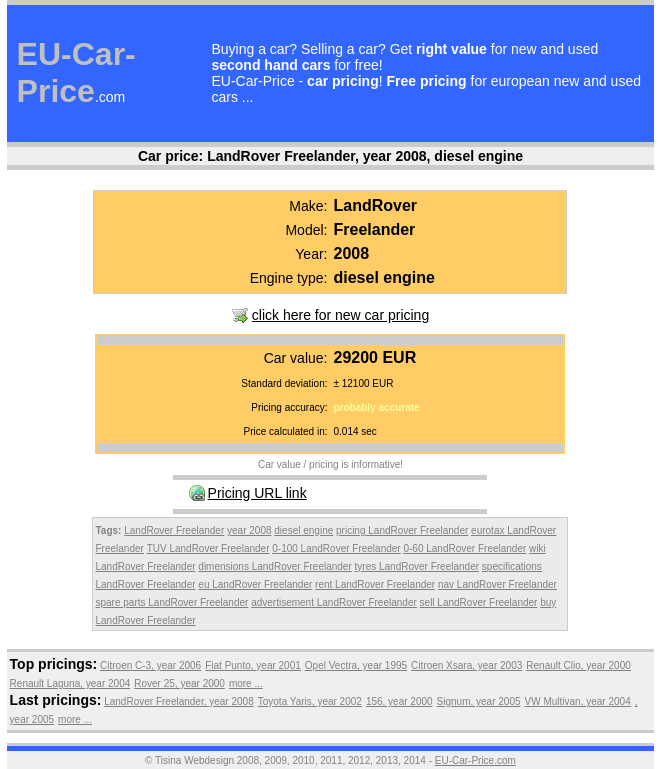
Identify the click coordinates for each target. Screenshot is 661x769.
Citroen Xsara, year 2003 (466, 665)
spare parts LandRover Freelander (171, 602)
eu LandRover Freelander (255, 584)
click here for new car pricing (340, 315)
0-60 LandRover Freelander (464, 548)
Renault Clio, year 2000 (578, 665)
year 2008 (249, 530)
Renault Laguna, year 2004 (70, 683)
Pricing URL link (257, 493)
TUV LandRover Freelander (208, 548)
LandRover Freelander (174, 530)
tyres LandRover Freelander (417, 566)
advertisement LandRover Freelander (334, 602)
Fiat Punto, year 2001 (253, 665)
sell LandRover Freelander (479, 602)
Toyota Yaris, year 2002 (310, 701)
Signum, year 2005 (479, 701)
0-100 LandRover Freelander (336, 548)
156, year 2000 (399, 701)
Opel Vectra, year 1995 (356, 665)
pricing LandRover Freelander (402, 530)
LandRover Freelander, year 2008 (179, 701)
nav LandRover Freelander (497, 584)
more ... (246, 683)
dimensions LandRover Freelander (274, 566)
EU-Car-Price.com (475, 760)
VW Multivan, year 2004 (578, 701)
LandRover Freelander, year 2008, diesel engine (365, 156)
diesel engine (303, 530)
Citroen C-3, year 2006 (150, 665)
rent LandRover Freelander (375, 584)
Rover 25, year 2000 (179, 683)
